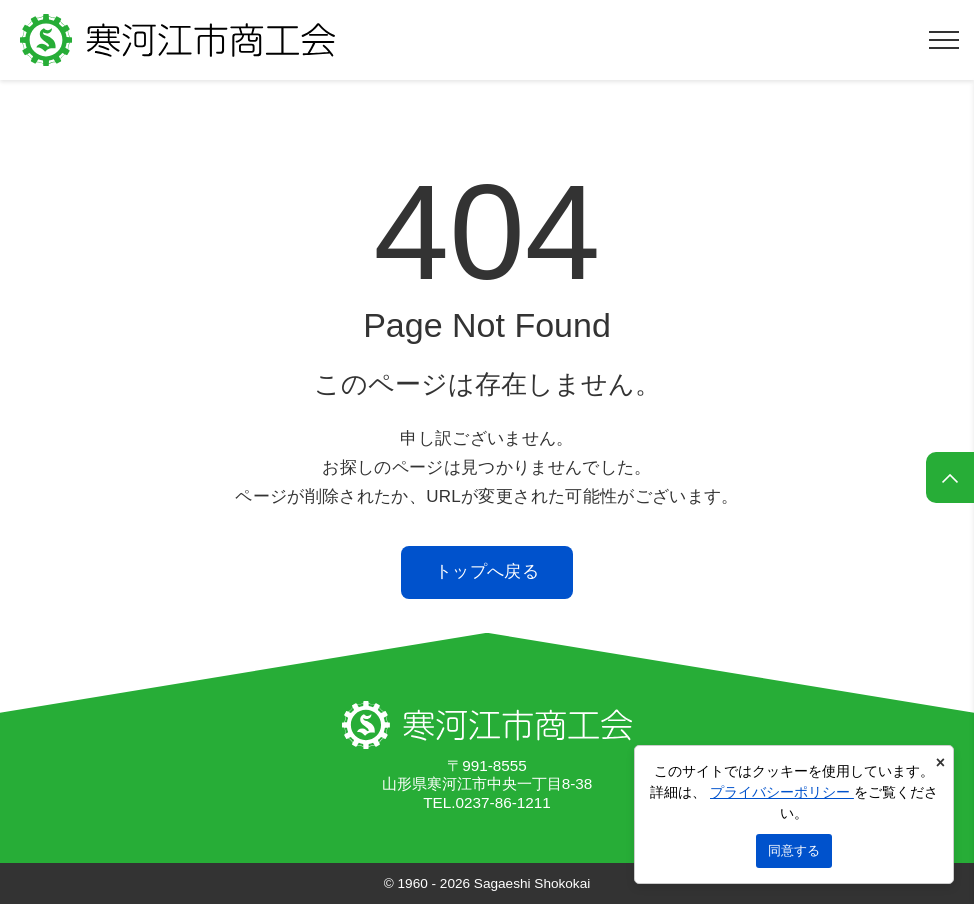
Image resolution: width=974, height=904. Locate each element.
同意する (794, 850)
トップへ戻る (487, 571)
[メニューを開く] (944, 40)
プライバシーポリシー (782, 792)
